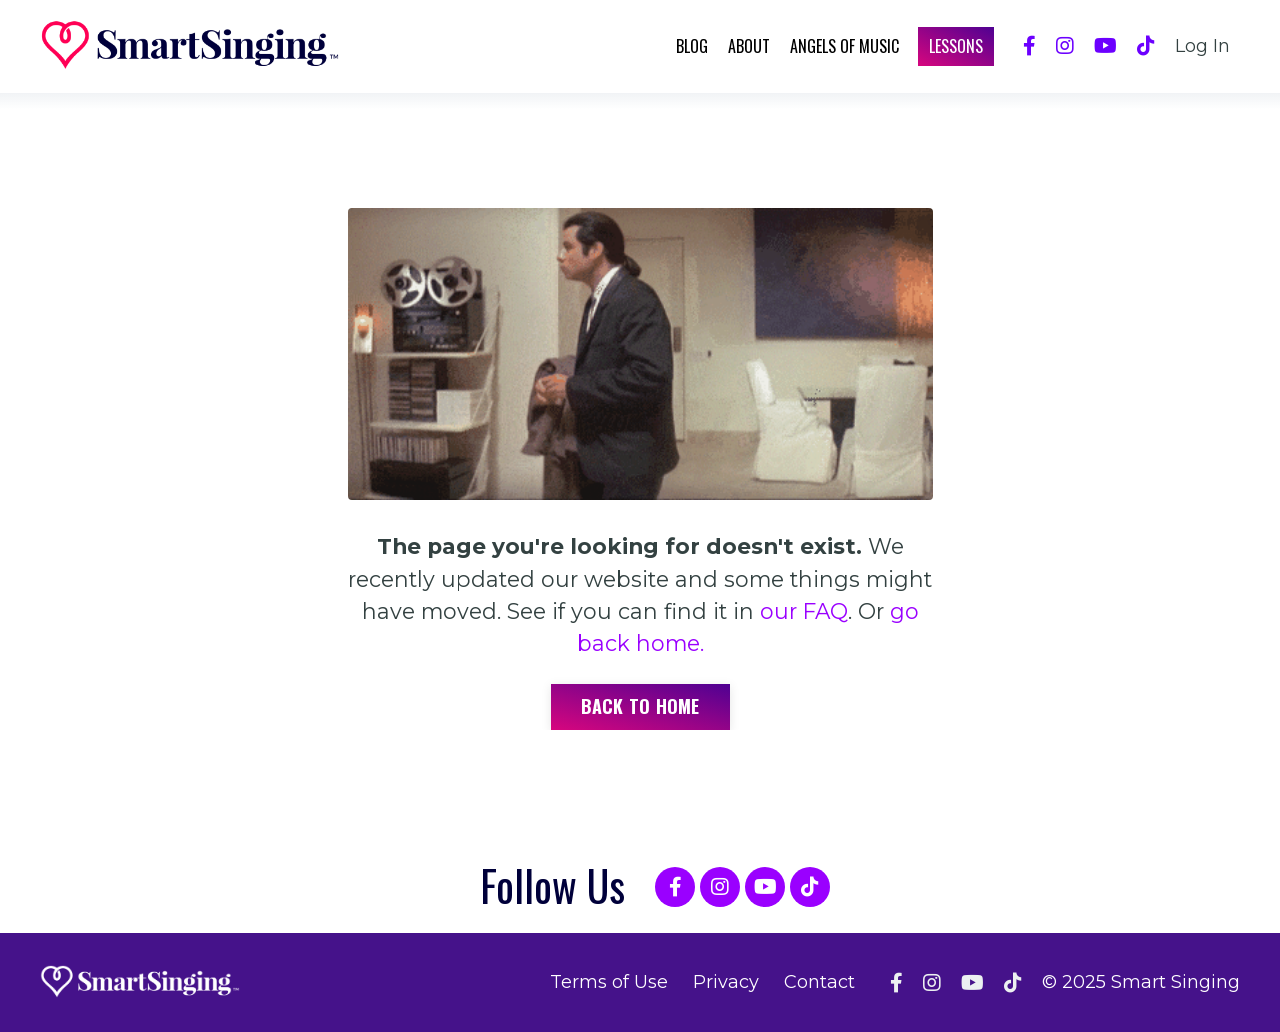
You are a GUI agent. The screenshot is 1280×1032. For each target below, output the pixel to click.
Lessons (956, 46)
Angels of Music (844, 46)
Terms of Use (609, 982)
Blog (692, 46)
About (749, 46)
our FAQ (804, 611)
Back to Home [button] (640, 706)
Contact (819, 982)
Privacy (726, 982)
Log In (1202, 46)
